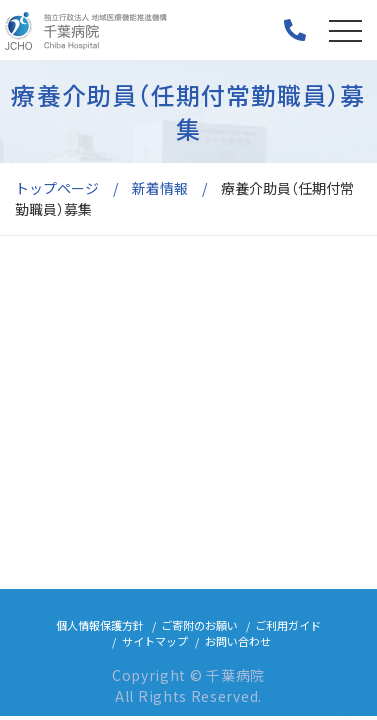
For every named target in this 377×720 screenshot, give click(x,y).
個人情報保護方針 (100, 629)
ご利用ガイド (288, 629)
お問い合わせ (238, 645)
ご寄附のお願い (199, 629)
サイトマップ (155, 645)
